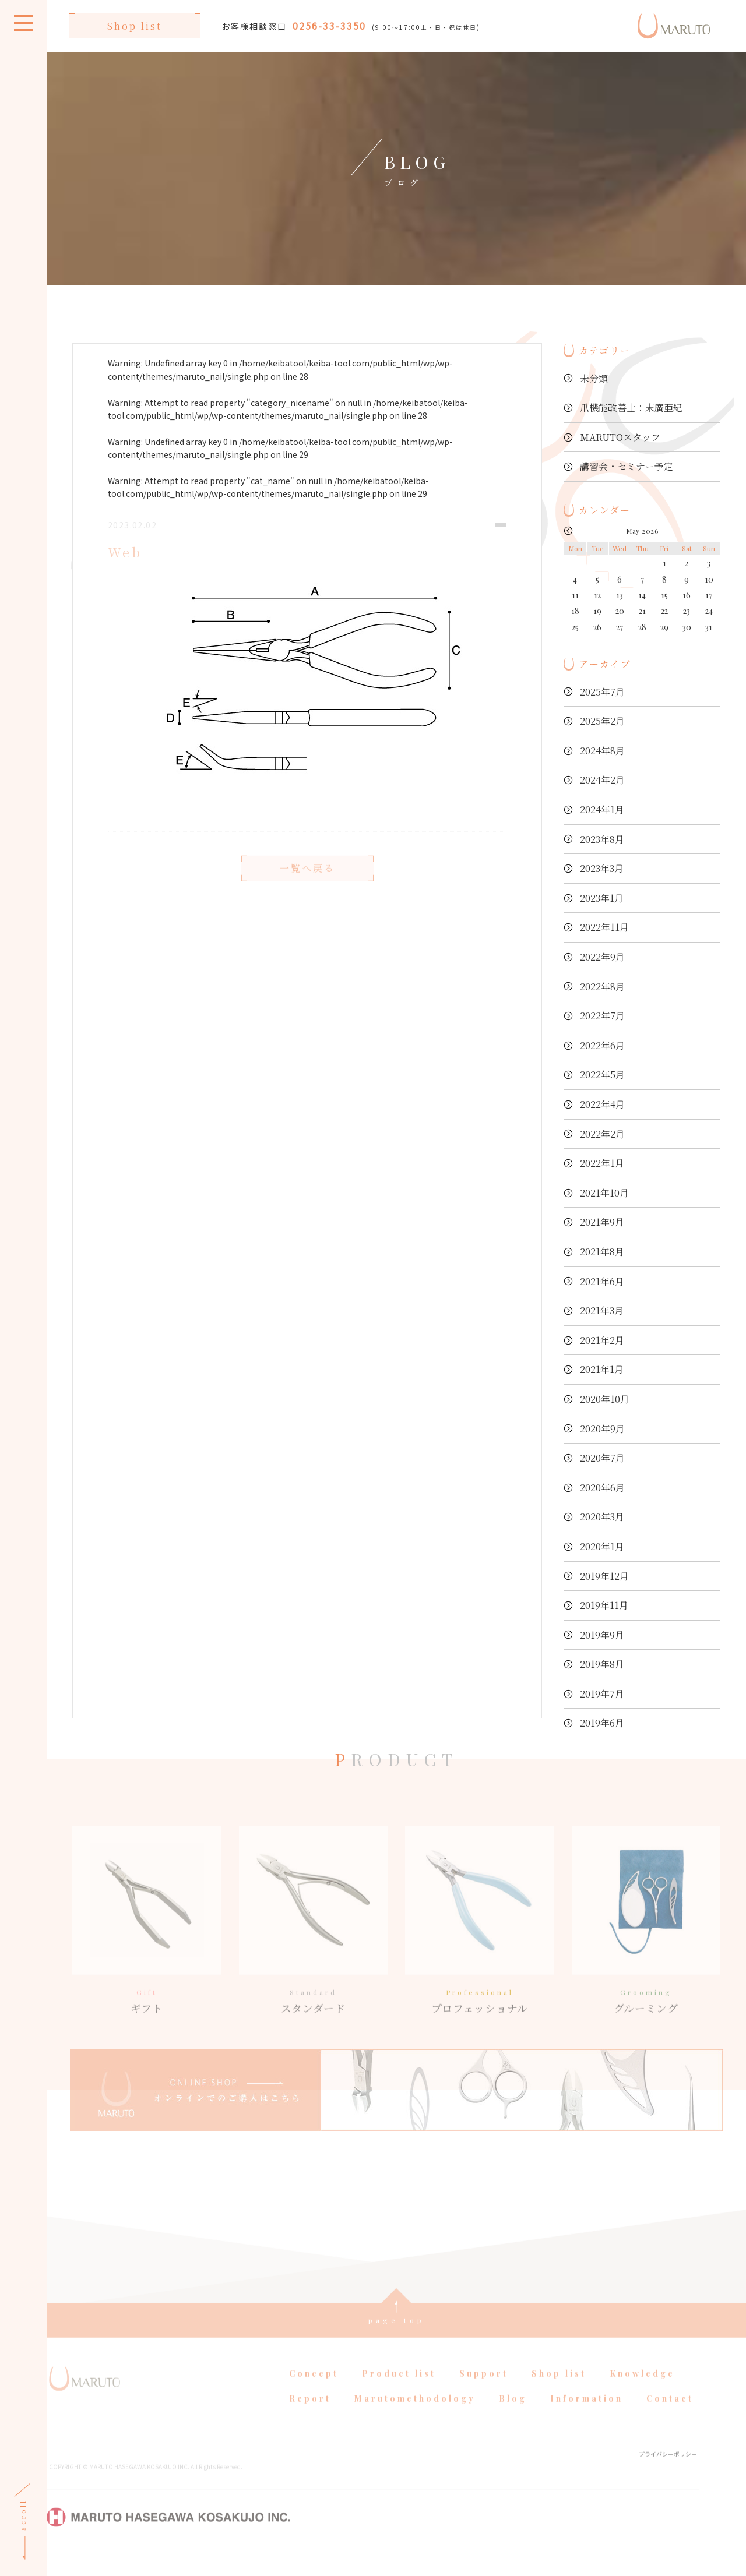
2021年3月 (602, 1310)
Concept (314, 2392)
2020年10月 (604, 1399)
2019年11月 (604, 1605)
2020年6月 (602, 1487)
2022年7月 (602, 1015)
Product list (399, 2392)
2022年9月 (602, 957)
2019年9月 (602, 1635)
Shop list (134, 26)
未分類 (594, 378)
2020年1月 (602, 1546)
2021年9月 (602, 1222)
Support (483, 2392)
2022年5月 (602, 1074)
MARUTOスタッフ (620, 437)
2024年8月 (602, 750)
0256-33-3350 (329, 26)
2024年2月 (602, 779)
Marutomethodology (415, 2417)
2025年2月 (602, 721)
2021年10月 (604, 1192)
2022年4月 (602, 1104)
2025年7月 (602, 691)
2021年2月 (602, 1340)
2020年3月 (602, 1516)
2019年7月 (602, 1693)
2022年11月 (604, 927)
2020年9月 (602, 1428)
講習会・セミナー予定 (626, 466)
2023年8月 (602, 839)
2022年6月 (602, 1045)
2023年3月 (602, 868)
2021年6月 (602, 1281)
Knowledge (642, 2392)
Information (586, 2417)
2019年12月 (604, 1576)
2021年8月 (602, 1251)
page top (396, 2339)
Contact (670, 2417)
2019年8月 (602, 1664)
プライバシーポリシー (668, 2472)
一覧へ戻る (307, 887)
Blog (513, 2417)
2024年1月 (602, 809)
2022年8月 (602, 986)
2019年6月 (602, 1723)
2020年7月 (602, 1458)
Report (310, 2417)
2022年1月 (602, 1163)
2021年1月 (602, 1369)
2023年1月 (602, 898)
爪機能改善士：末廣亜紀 (631, 407)
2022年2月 (602, 1134)
